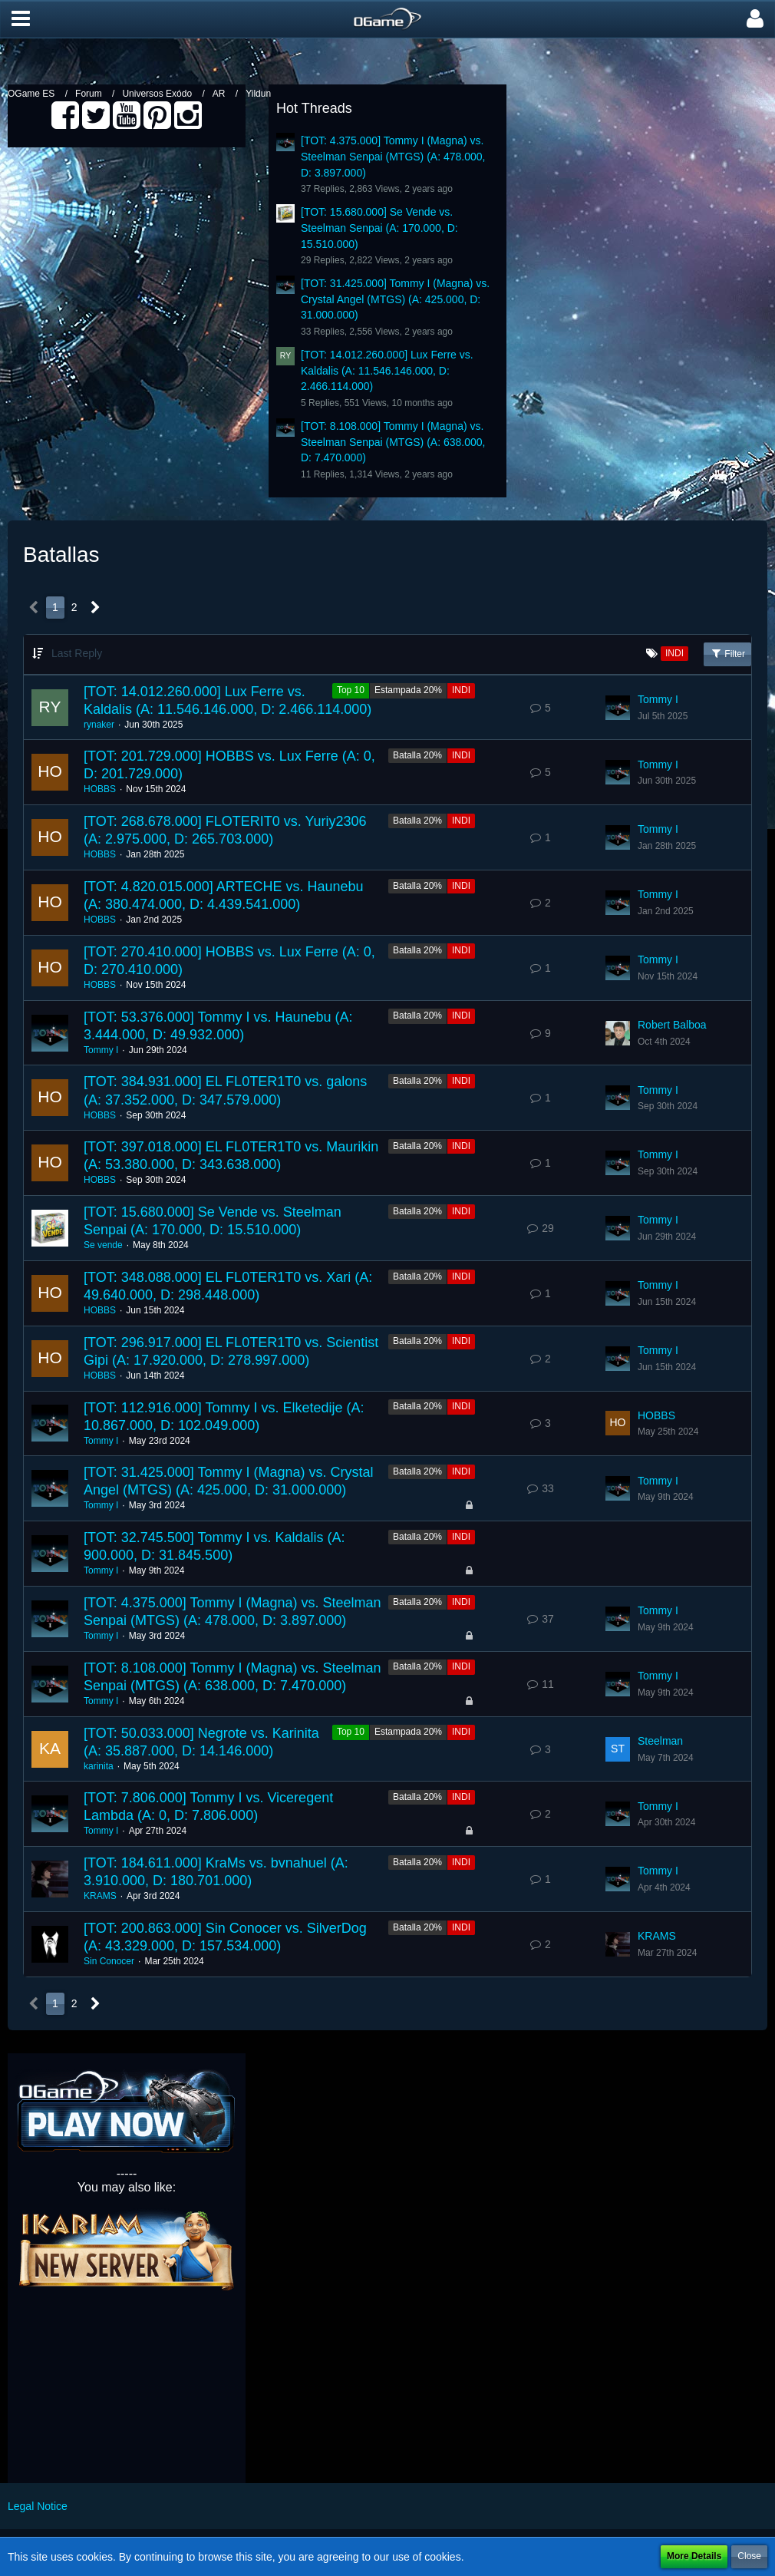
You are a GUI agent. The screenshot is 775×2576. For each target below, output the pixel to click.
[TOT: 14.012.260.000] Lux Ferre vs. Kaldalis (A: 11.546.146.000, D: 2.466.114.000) (387, 370)
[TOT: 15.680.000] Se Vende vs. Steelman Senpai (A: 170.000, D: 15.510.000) (379, 227)
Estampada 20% (408, 690)
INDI (461, 690)
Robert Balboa (672, 1025)
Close (749, 2556)
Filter (727, 653)
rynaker (99, 724)
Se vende (103, 1245)
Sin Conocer (109, 1961)
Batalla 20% (417, 755)
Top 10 (350, 690)
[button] (21, 19)
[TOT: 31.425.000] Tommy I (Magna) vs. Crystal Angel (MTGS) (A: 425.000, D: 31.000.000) (395, 299)
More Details (694, 2556)
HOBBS (100, 789)
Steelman (660, 1741)
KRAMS (100, 1896)
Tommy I (658, 699)
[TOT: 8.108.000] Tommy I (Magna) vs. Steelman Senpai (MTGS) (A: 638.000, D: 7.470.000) (393, 442)
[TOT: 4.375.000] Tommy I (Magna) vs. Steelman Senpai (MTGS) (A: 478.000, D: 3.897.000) (393, 156)
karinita (99, 1766)
